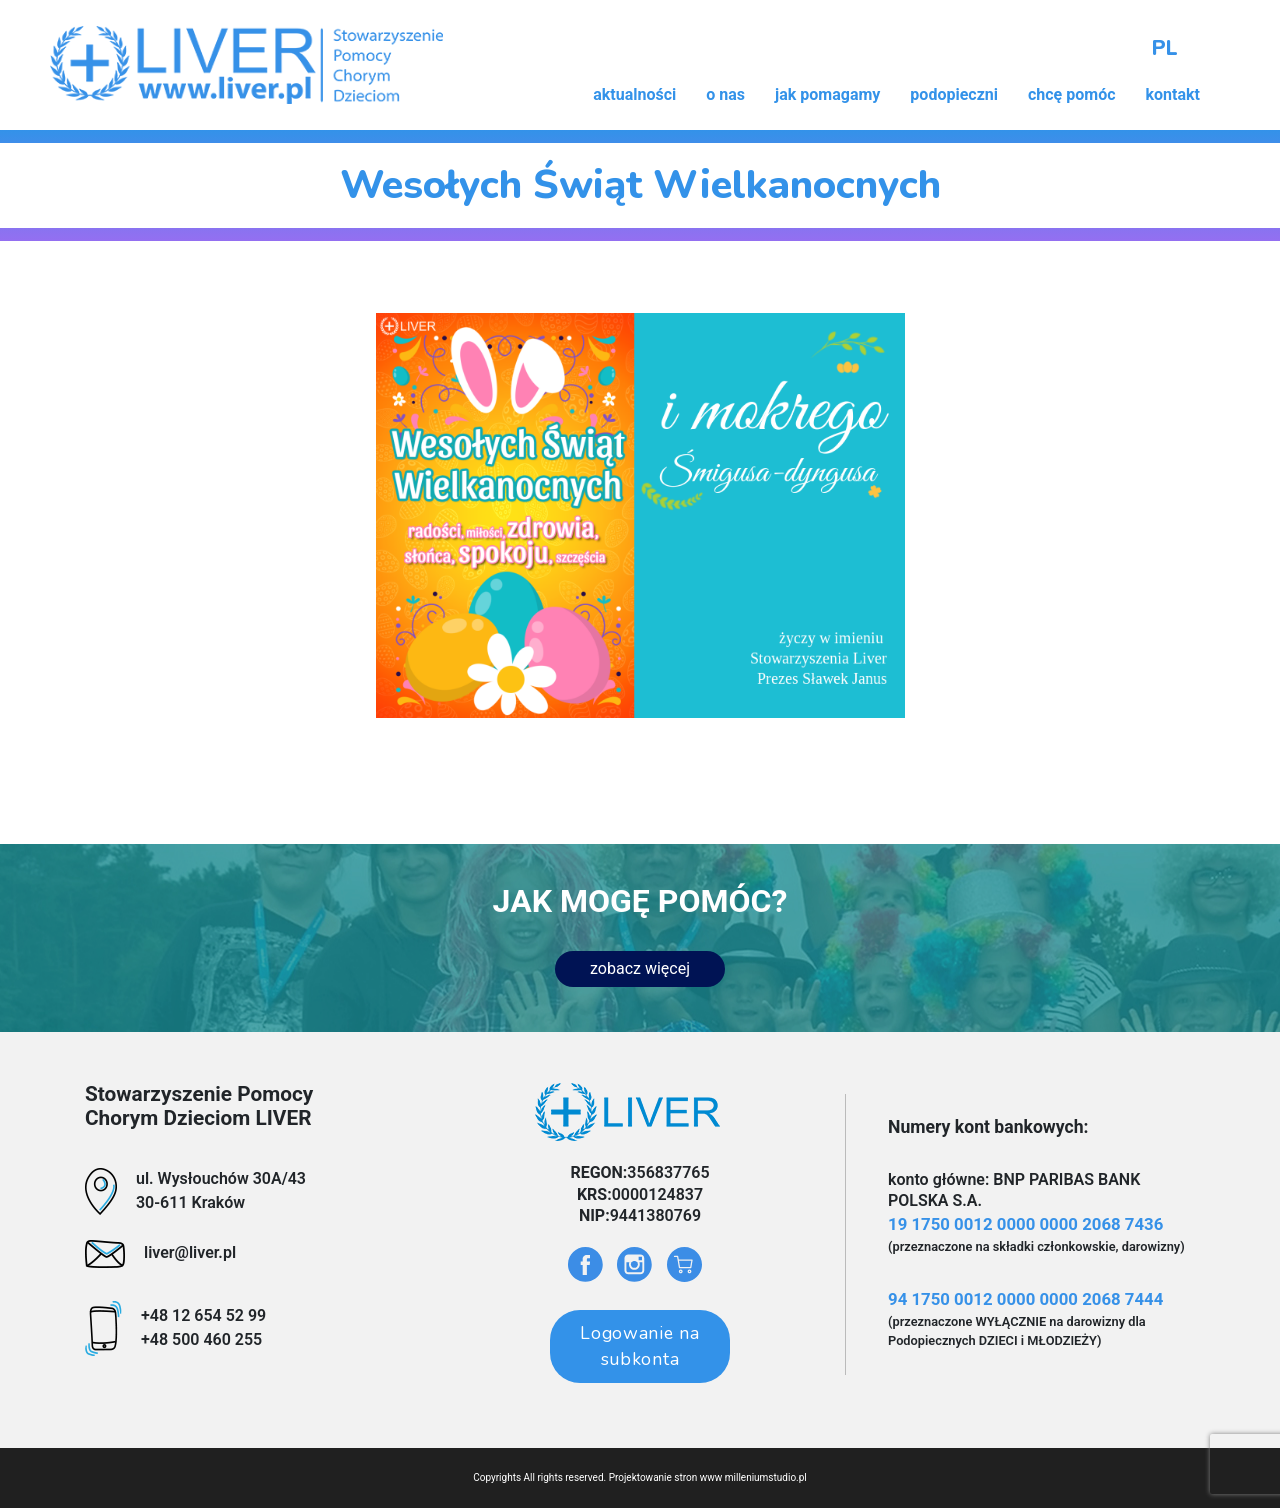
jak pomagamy (827, 94)
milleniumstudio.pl (766, 1477)
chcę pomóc (1072, 94)
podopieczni (954, 94)
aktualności (634, 94)
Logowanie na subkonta (639, 1346)
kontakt (1173, 94)
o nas (725, 94)
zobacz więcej (640, 968)
